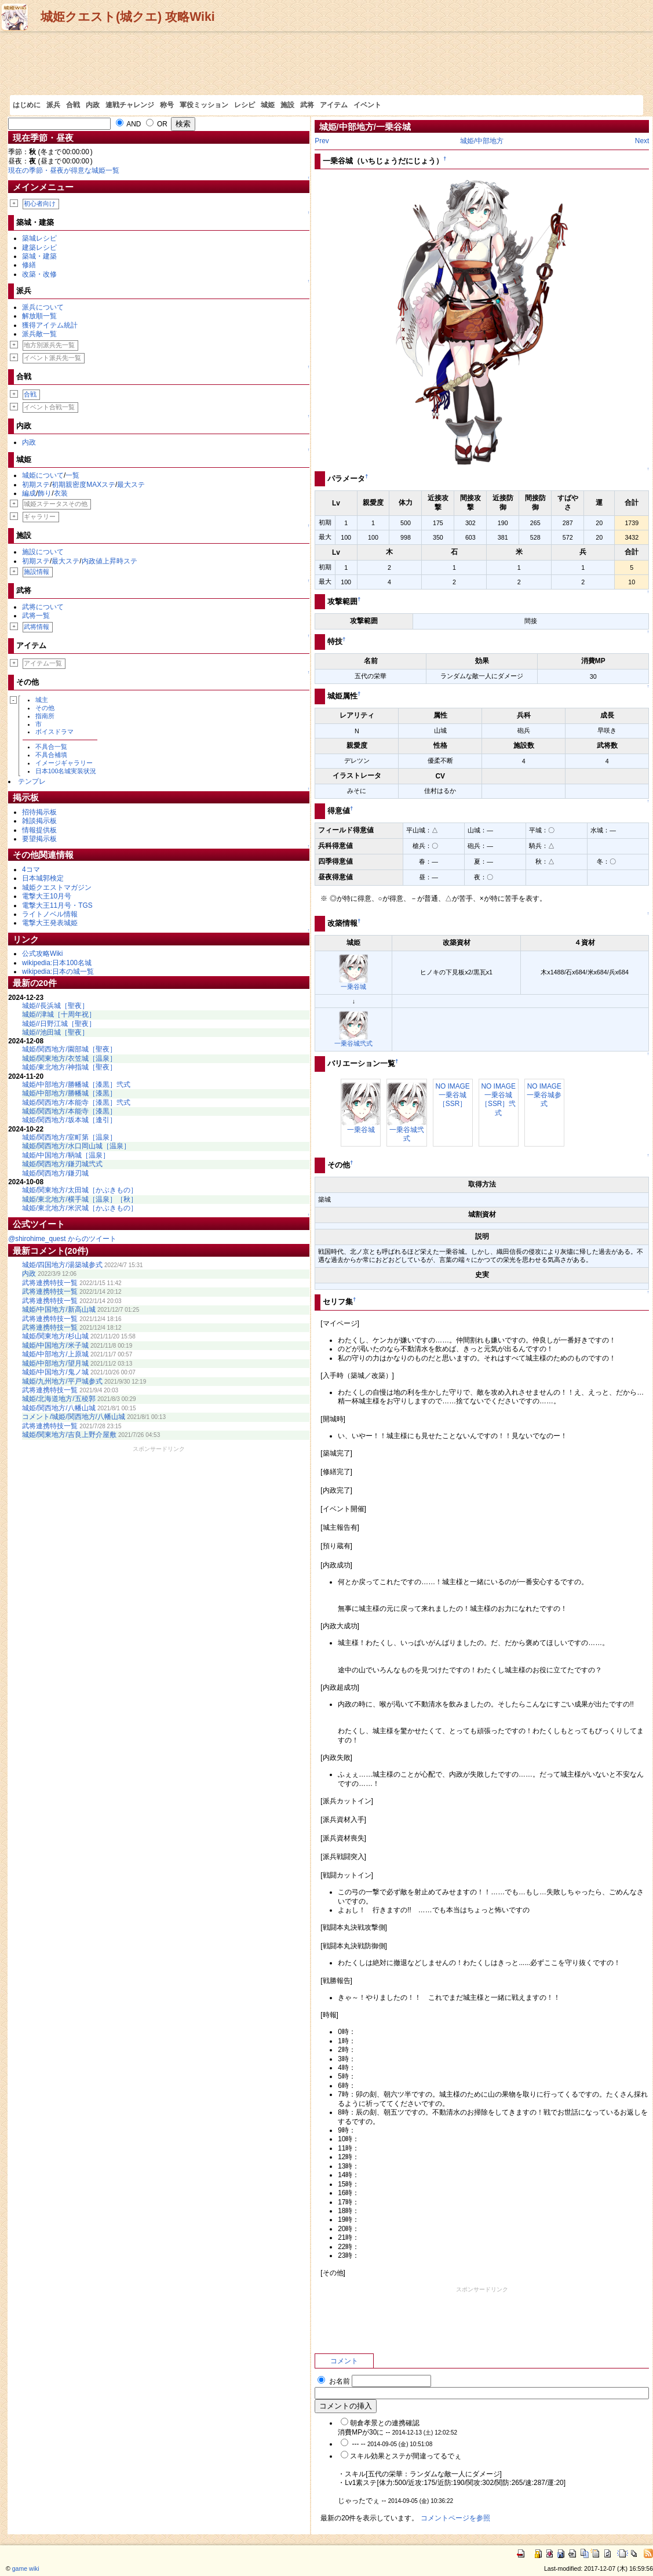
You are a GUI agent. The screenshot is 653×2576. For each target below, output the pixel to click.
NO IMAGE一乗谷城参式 (544, 1095)
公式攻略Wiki (42, 953)
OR (156, 124)
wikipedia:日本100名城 (57, 963)
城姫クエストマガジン (57, 887)
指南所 (44, 715)
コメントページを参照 (455, 2518)
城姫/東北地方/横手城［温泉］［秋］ (79, 1199)
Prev (322, 141)
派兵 (53, 105)
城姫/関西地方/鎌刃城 (55, 1173)
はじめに (27, 105)
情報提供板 (39, 830)
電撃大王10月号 (46, 896)
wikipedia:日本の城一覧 (58, 971)
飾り (45, 493)
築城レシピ (39, 238)
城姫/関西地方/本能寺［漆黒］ (69, 1111)
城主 (41, 699)
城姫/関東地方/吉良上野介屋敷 (69, 1435)
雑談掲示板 (39, 821)
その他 (44, 707)
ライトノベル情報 (50, 914)
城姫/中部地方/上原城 (55, 1354)
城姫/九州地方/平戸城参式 (62, 1381)
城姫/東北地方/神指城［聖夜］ (69, 1067)
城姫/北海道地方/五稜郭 (59, 1399)
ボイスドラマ (54, 731)
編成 (29, 493)
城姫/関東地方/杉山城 (55, 1336)
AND (128, 124)
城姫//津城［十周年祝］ (59, 1014)
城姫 (268, 105)
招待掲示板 (39, 812)
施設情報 (36, 571)
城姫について (43, 475)
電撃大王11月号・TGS (57, 905)
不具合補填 (51, 754)
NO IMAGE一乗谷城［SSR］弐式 (498, 1099)
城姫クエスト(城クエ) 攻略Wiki (128, 17)
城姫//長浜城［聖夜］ (55, 1006)
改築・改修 (39, 274)
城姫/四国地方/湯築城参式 (62, 1265)
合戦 (73, 105)
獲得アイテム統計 (50, 325)
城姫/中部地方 (482, 141)
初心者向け (40, 203)
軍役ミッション (204, 105)
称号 (167, 105)
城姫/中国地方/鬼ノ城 (55, 1372)
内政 (93, 105)
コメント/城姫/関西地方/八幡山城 (73, 1417)
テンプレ (32, 781)
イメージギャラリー (64, 762)
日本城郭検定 (43, 878)
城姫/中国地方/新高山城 (59, 1309)
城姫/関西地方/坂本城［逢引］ (69, 1120)
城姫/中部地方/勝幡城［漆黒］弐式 (76, 1084)
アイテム (334, 105)
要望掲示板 (39, 839)
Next (642, 141)
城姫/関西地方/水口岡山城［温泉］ (76, 1146)
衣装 (61, 493)
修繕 (29, 265)
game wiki (25, 2568)
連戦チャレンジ (129, 105)
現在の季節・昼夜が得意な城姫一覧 (63, 170)
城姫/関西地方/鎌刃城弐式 (62, 1164)
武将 (307, 105)
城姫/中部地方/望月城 (55, 1363)
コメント (344, 2361)
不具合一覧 (51, 746)
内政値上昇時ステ (109, 561)
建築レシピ (39, 247)
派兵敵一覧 (39, 334)
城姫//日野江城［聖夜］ (59, 1024)
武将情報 (36, 626)
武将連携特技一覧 (50, 1283)
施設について (43, 552)
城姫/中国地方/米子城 (55, 1345)
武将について (43, 607)
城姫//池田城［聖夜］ (55, 1032)
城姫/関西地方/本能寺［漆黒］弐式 (76, 1102)
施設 (287, 105)
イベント (367, 105)
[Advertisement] (326, 63)
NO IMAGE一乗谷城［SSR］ (452, 1095)
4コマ (31, 869)
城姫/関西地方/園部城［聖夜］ (69, 1049)
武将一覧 (36, 616)
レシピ (244, 105)
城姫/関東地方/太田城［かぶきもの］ (79, 1190)
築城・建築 (39, 256)
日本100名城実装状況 (66, 770)
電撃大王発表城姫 (50, 923)
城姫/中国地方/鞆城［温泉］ (66, 1155)
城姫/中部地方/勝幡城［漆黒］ (69, 1093)
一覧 (72, 475)
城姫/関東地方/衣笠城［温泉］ (69, 1058)
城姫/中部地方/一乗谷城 (365, 127)
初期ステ (36, 485)
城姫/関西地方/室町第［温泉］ (69, 1137)
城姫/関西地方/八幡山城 (59, 1408)
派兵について (43, 307)
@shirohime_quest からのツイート (62, 1239)
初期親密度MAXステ (83, 485)
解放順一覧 (39, 316)
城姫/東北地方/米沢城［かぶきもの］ (79, 1208)
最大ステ (131, 485)
